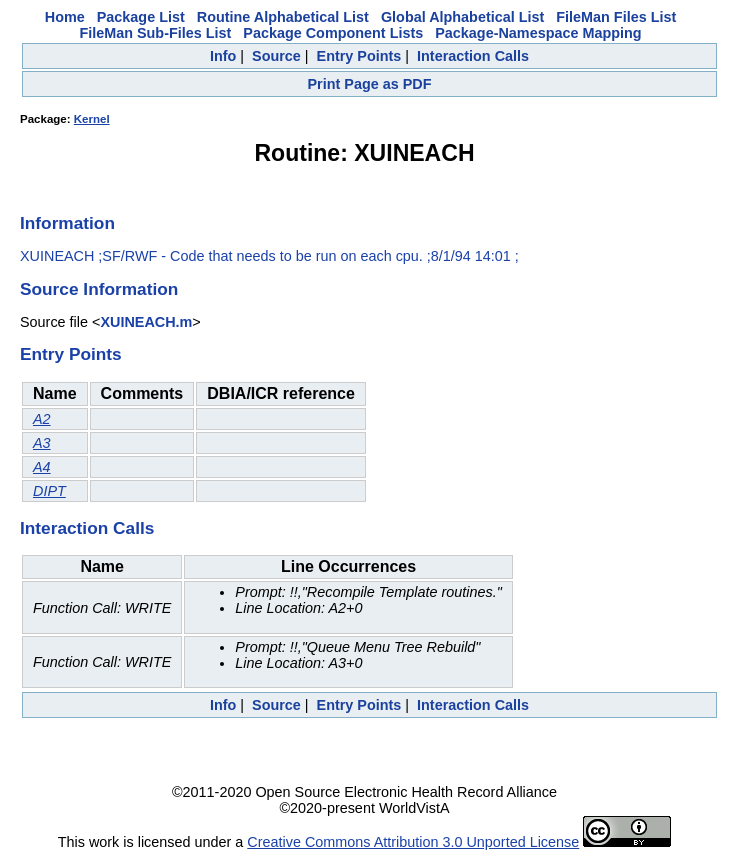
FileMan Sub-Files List (155, 33)
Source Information (99, 289)
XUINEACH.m (146, 322)
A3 (42, 443)
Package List (141, 17)
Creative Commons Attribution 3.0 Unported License (413, 842)
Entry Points (359, 56)
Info (223, 56)
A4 (42, 467)
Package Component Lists (333, 33)
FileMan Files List (616, 17)
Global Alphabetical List (462, 17)
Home (65, 17)
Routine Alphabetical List (283, 17)
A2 (42, 419)
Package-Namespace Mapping (538, 33)
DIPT (49, 491)
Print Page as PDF (370, 84)
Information (67, 223)
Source (276, 56)
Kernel (92, 119)
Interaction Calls (473, 56)
